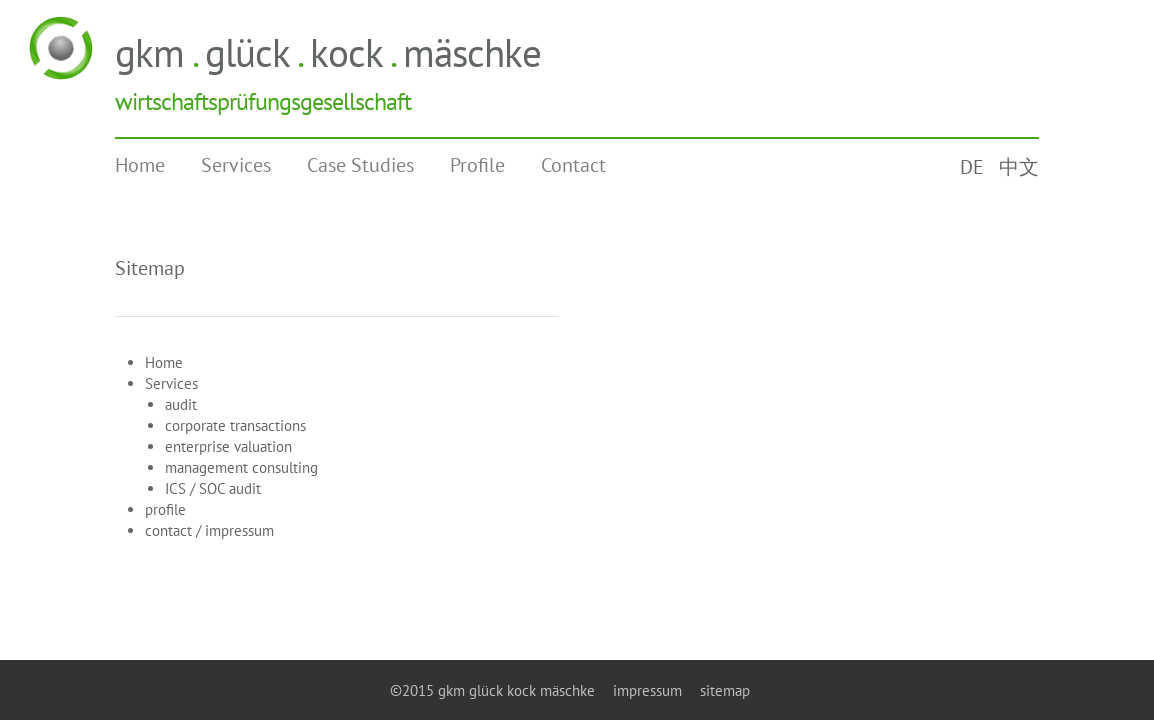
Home (140, 165)
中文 (1019, 167)
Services (236, 165)
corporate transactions (235, 425)
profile (165, 509)
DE (972, 167)
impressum (647, 690)
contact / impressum (209, 530)
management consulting (241, 467)
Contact (573, 165)
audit (181, 404)
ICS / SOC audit (213, 488)
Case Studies (360, 165)
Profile (477, 165)
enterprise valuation (228, 446)
